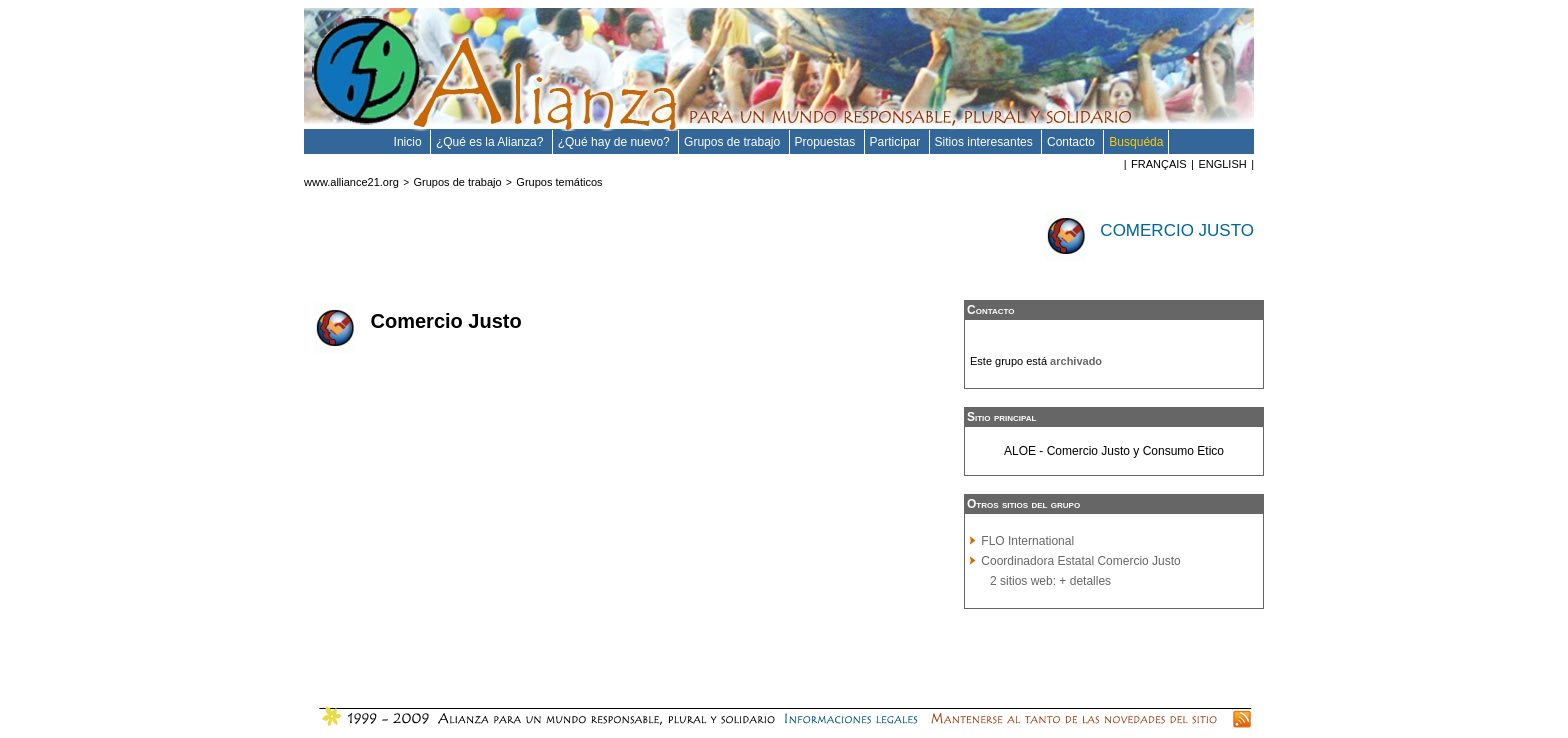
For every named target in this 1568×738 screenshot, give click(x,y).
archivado (1076, 361)
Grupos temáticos (559, 182)
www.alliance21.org (351, 182)
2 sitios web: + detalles (1050, 581)
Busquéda (1136, 142)
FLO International (1027, 541)
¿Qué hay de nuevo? (615, 142)
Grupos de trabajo (733, 142)
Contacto (1072, 142)
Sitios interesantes (985, 142)
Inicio (409, 142)
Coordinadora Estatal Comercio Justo (1080, 561)
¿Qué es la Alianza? (491, 142)
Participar (897, 142)
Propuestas (827, 142)
